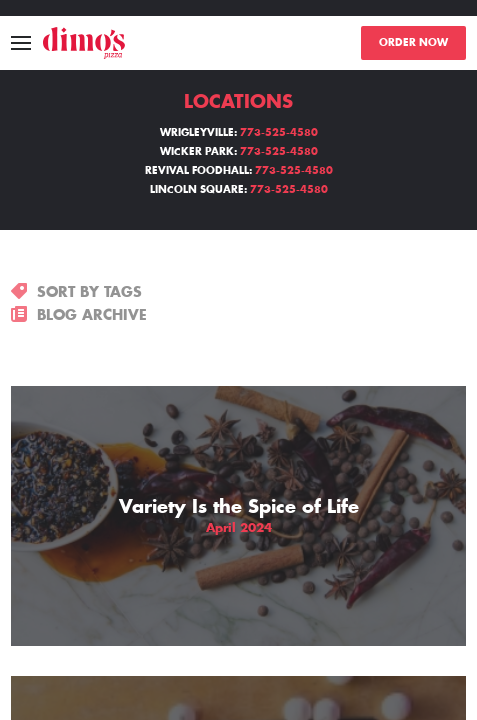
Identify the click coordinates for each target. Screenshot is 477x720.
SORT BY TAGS (76, 292)
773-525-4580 (279, 133)
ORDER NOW (413, 43)
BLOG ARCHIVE (79, 315)
